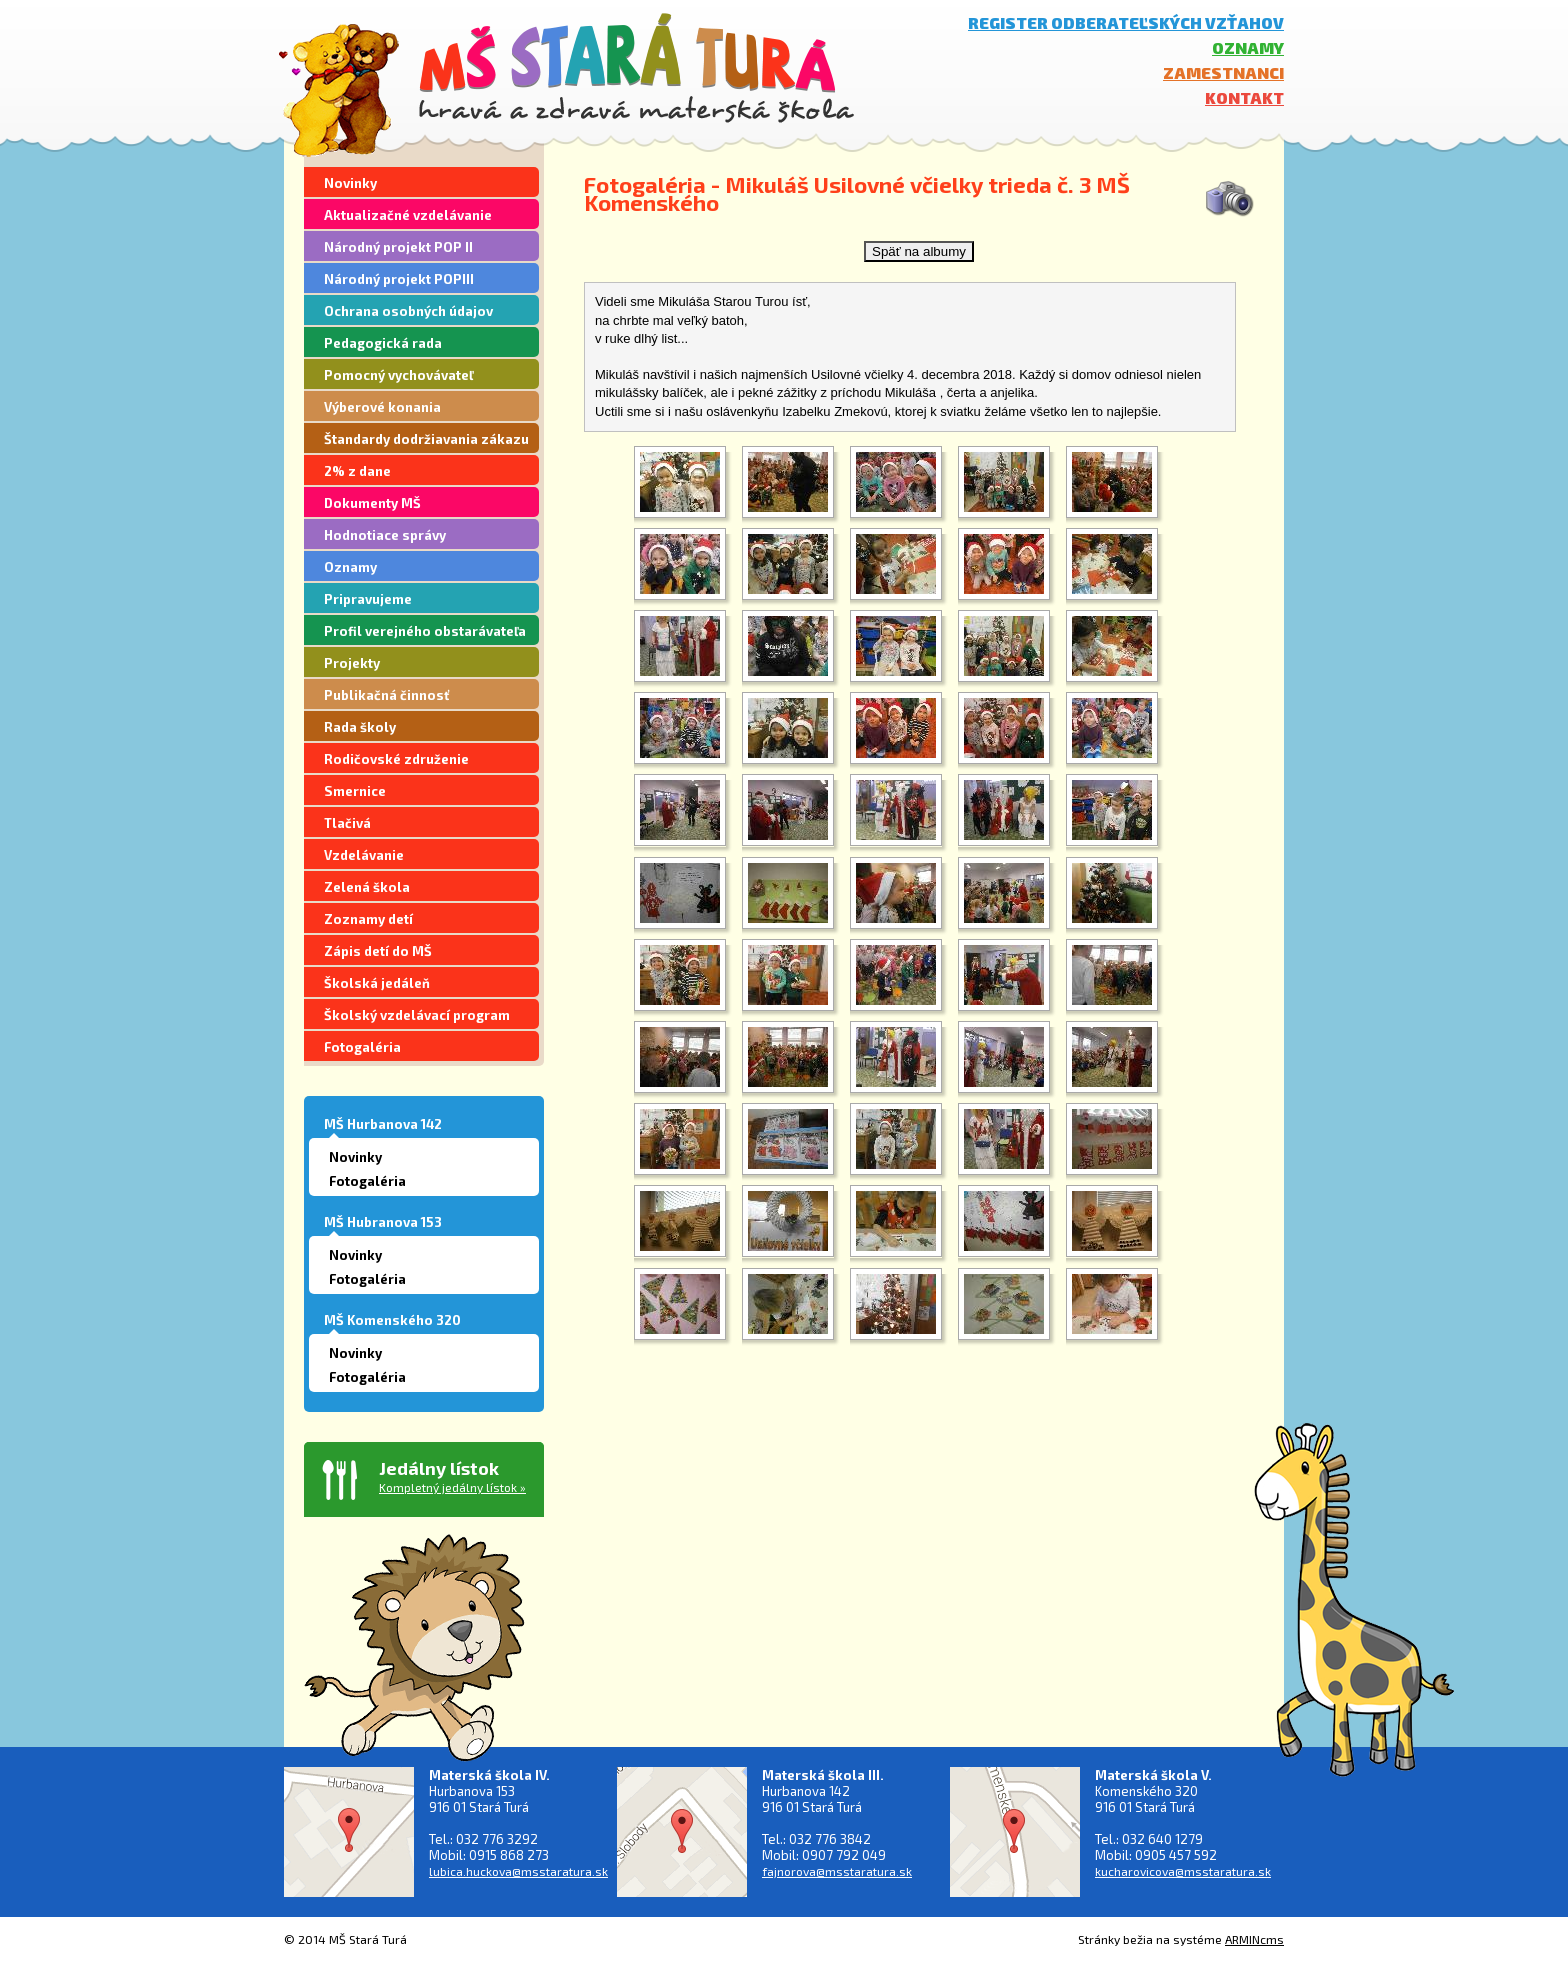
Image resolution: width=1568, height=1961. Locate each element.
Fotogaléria (362, 1047)
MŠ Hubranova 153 (383, 1222)
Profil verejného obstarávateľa (425, 631)
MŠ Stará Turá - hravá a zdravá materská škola (636, 67)
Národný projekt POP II (398, 247)
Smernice (355, 791)
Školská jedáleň (377, 983)
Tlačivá (347, 823)
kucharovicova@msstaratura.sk (1183, 1871)
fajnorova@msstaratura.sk (837, 1871)
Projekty (352, 663)
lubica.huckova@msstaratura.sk (518, 1871)
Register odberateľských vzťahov (1126, 22)
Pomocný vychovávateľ (398, 375)
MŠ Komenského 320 (392, 1320)
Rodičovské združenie (396, 759)
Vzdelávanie (364, 855)
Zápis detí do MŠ (378, 951)
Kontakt (1244, 97)
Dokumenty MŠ (372, 503)
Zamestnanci (1223, 72)
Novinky (350, 183)
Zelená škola (367, 887)
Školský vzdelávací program (417, 1015)
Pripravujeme (368, 599)
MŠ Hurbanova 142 (383, 1124)
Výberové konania (382, 407)
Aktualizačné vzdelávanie (408, 215)
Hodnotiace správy (385, 535)
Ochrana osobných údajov (408, 311)
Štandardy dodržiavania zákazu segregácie (426, 442)
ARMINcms (1254, 1939)
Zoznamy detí (368, 919)
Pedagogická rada (383, 343)
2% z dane (357, 471)
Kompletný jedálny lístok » (452, 1487)
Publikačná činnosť (386, 695)
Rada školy (360, 727)
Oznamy (1248, 47)
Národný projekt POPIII (399, 279)
